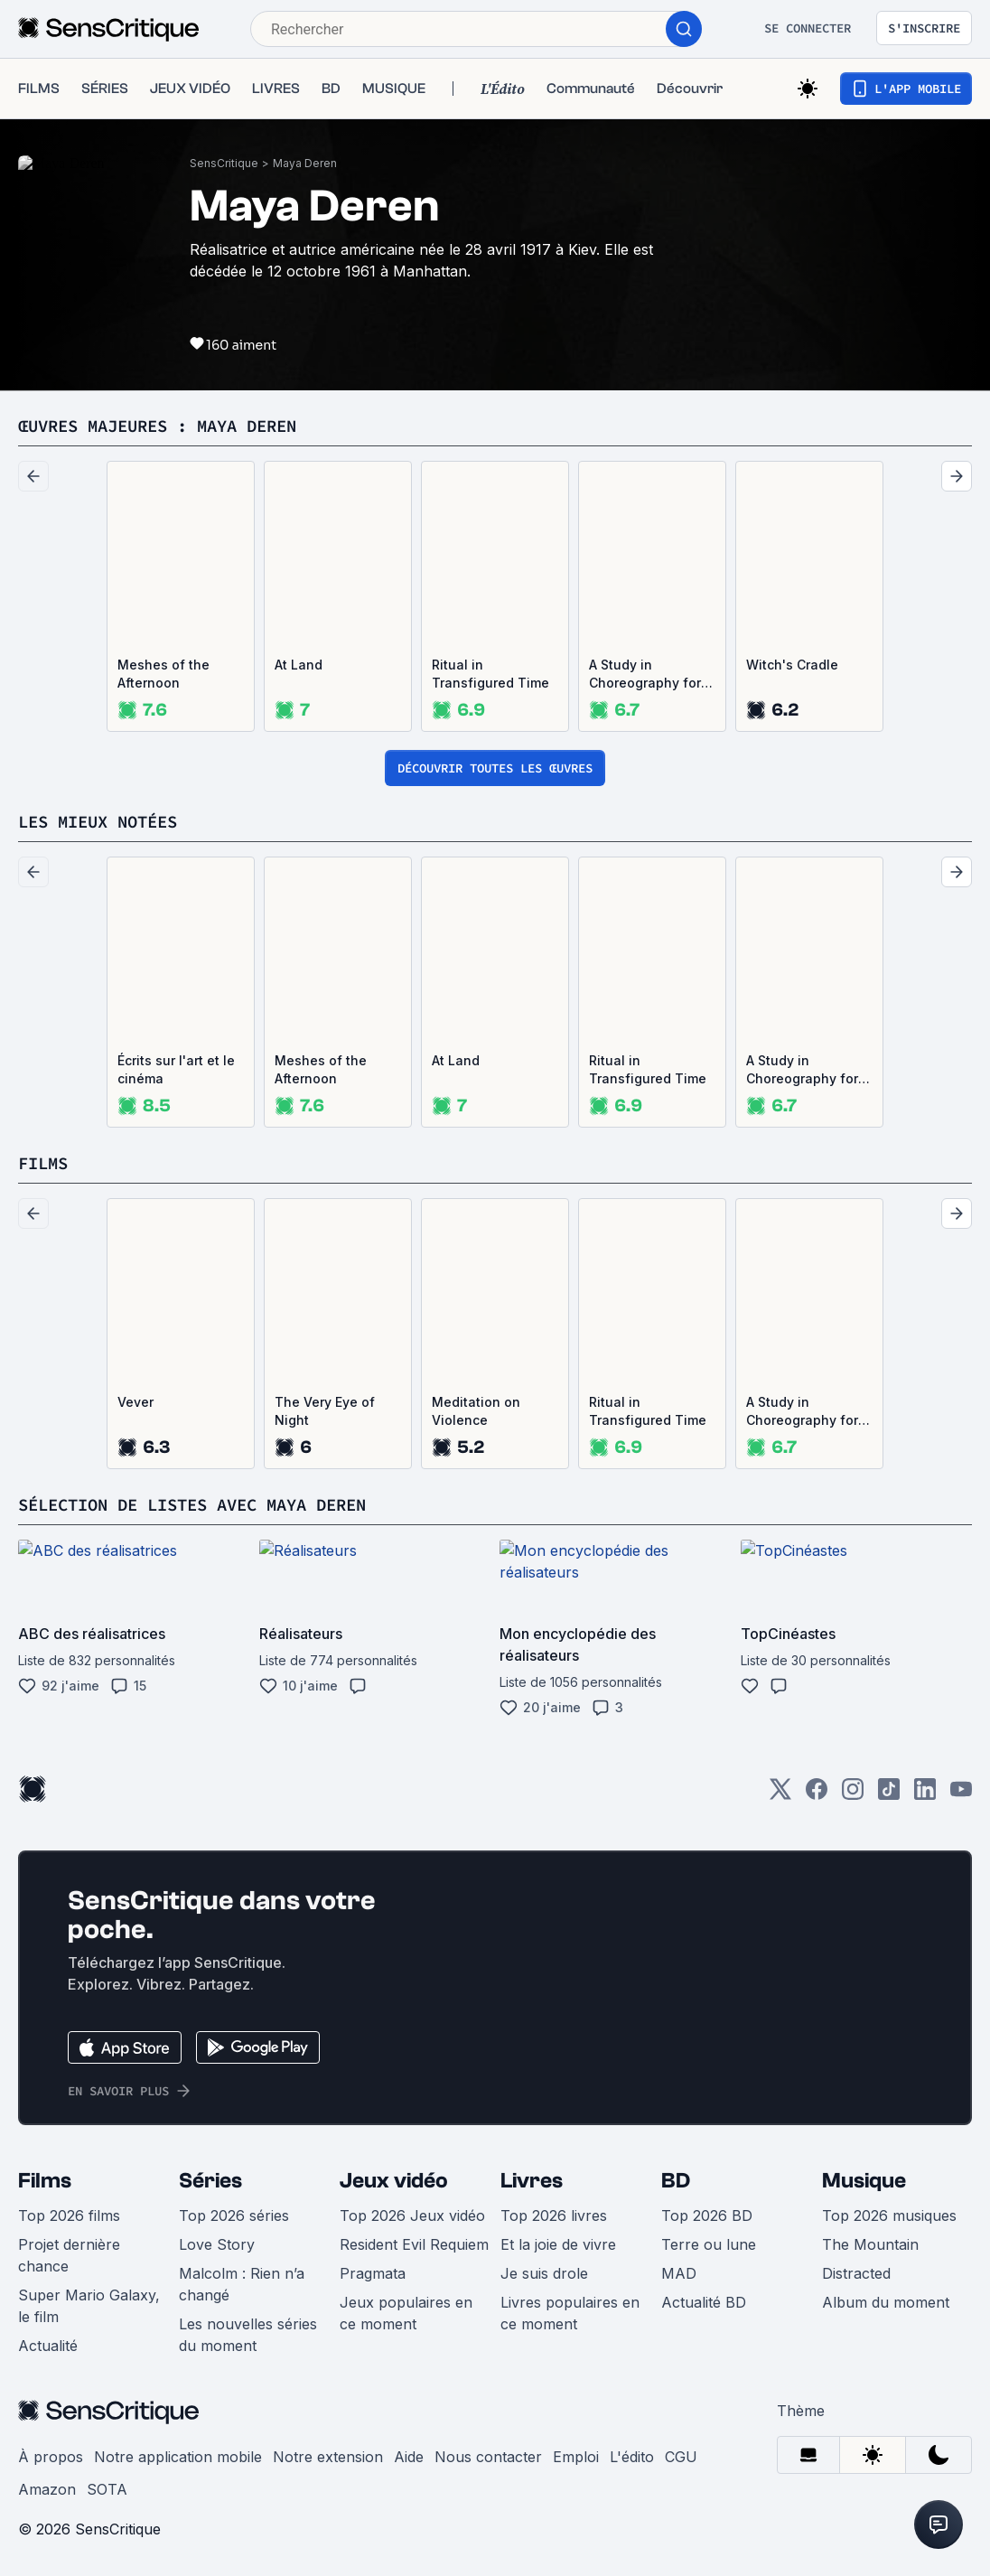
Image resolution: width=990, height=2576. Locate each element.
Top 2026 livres (553, 2215)
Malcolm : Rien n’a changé (241, 2284)
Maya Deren (305, 163)
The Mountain (870, 2244)
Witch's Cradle (792, 664)
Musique (864, 2181)
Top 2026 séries (234, 2215)
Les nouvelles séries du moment (248, 2335)
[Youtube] (961, 1795)
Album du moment (885, 2302)
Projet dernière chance (69, 2255)
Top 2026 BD (706, 2215)
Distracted (856, 2273)
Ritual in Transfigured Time (490, 673)
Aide (409, 2457)
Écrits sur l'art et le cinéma (176, 1069)
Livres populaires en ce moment (570, 2313)
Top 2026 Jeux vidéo (412, 2215)
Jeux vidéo (394, 2181)
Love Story (217, 2244)
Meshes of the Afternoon (163, 673)
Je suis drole (544, 2273)
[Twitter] (780, 1795)
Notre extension (328, 2457)
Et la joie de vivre (558, 2244)
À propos (50, 2457)
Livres (531, 2181)
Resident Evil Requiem (414, 2244)
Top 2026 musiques (889, 2215)
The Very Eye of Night (325, 1411)
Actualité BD (703, 2302)
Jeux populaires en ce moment (406, 2313)
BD (675, 2181)
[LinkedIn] (925, 1795)
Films (44, 2181)
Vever (135, 1402)
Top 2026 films (69, 2215)
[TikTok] (889, 1795)
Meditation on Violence (476, 1411)
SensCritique (224, 163)
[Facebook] (816, 1795)
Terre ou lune (708, 2244)
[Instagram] (853, 1795)
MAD (678, 2273)
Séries (210, 2181)
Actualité (48, 2346)
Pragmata (373, 2273)
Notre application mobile (178, 2457)
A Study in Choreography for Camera (645, 674)
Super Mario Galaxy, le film (89, 2306)
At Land (298, 664)
